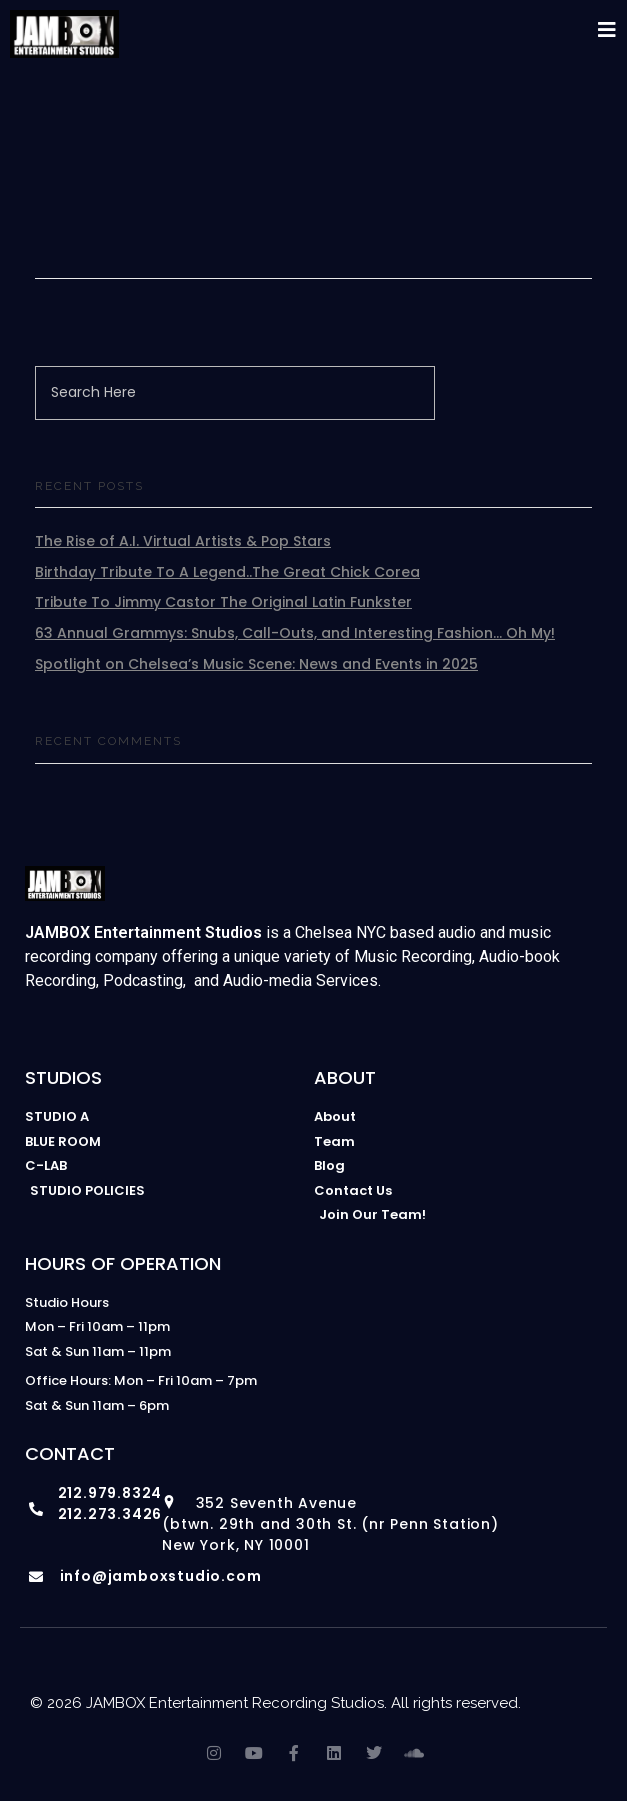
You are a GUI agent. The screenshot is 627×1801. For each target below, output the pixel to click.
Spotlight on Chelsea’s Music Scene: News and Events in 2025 (256, 664)
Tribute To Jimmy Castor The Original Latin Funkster (223, 602)
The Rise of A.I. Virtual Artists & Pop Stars (183, 541)
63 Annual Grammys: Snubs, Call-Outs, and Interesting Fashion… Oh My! (295, 633)
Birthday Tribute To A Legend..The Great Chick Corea (227, 572)
